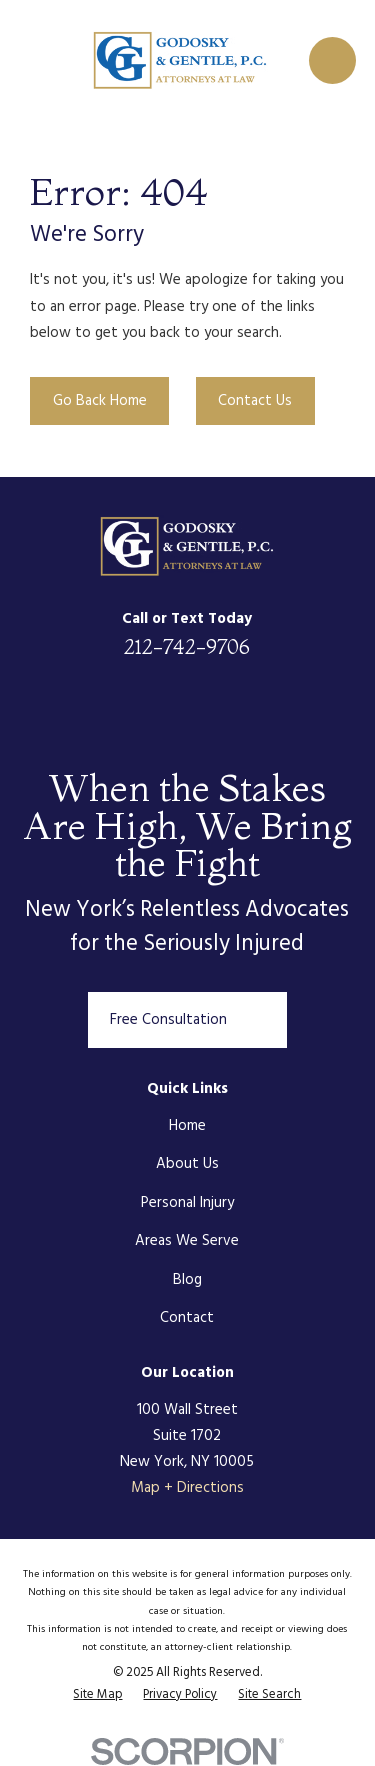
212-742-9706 (187, 646)
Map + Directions (187, 1488)
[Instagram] (235, 703)
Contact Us (255, 401)
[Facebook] (139, 703)
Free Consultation (187, 1020)
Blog (187, 1280)
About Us (187, 1164)
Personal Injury (187, 1203)
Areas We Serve (187, 1241)
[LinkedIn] (92, 703)
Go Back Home (100, 401)
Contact (187, 1318)
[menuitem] (97, 1696)
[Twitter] (187, 703)
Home (187, 1126)
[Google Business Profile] (282, 703)
